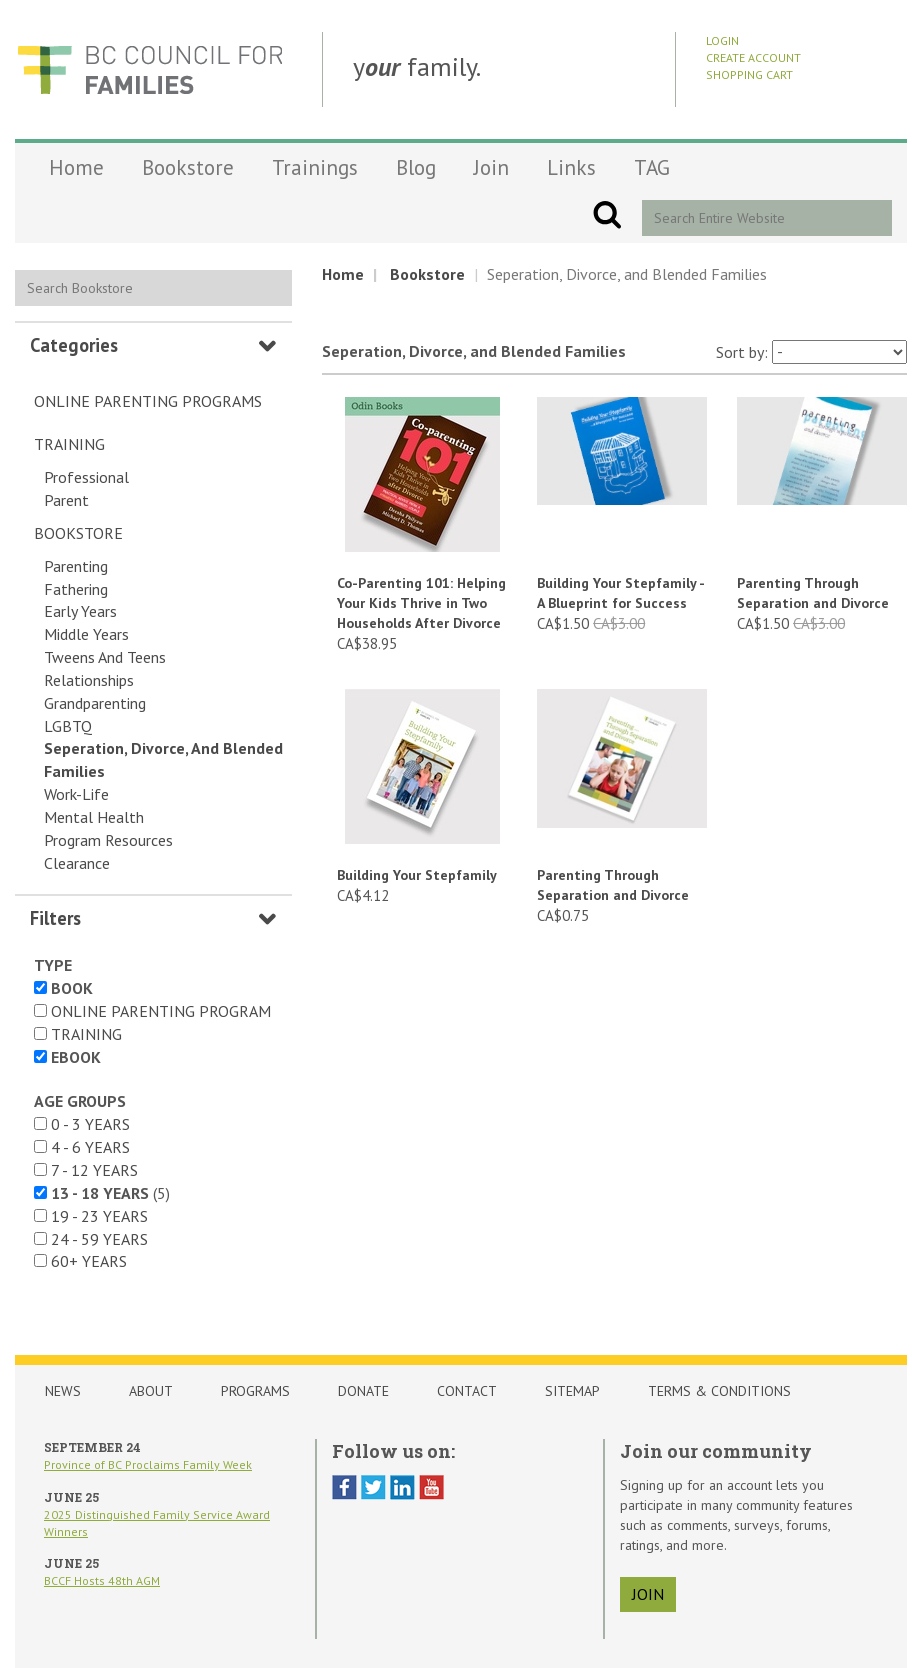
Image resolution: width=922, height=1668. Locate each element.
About (151, 1391)
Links (571, 167)
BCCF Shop (150, 69)
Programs (255, 1391)
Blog (416, 167)
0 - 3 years (90, 1124)
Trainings (315, 167)
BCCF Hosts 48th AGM (102, 1580)
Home (76, 167)
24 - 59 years (99, 1239)
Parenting (76, 566)
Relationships (89, 680)
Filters (55, 918)
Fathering (76, 589)
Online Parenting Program (161, 1011)
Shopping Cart (749, 74)
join (648, 1594)
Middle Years (86, 634)
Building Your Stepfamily (417, 875)
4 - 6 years (90, 1147)
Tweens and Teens (105, 657)
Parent (66, 500)
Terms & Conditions (719, 1391)
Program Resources (108, 840)
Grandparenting (95, 703)
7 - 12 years (94, 1170)
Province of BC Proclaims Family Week (148, 1464)
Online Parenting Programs (148, 401)
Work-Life (76, 794)
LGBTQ (68, 726)
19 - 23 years (99, 1216)
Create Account (753, 57)
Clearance (77, 863)
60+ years (89, 1261)
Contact (467, 1391)
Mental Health (94, 817)
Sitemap (572, 1391)
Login (722, 40)
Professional (86, 477)
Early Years (80, 611)
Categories (74, 345)
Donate (363, 1391)
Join (491, 167)
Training (69, 444)
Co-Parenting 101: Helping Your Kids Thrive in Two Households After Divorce (421, 603)
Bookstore (188, 167)
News (63, 1391)
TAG (652, 167)
